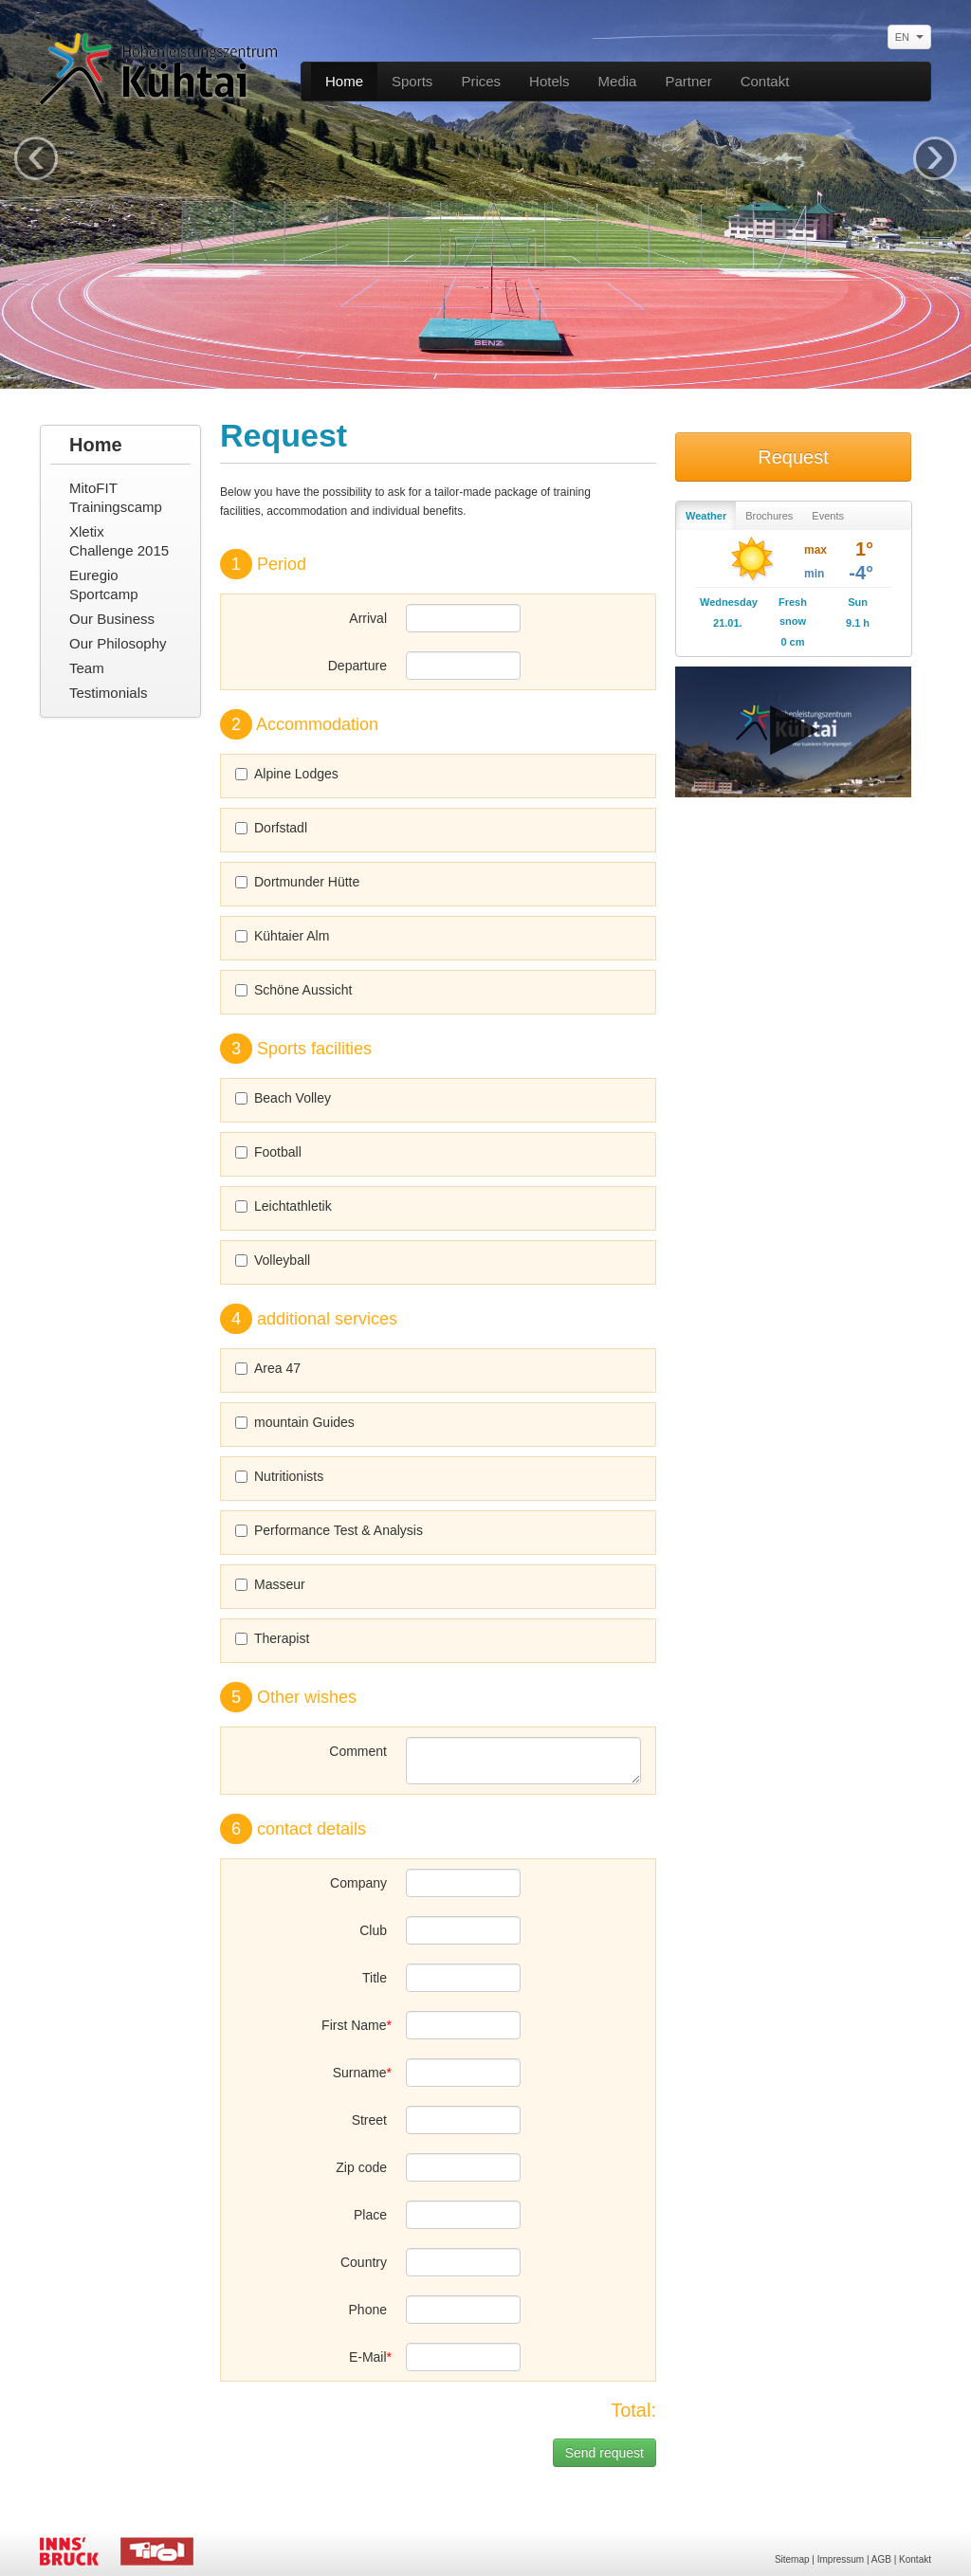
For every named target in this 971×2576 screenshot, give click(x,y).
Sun (858, 602)
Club (373, 1930)
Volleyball (272, 1260)
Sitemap (792, 2559)
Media (617, 81)
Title (374, 1977)
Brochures (769, 515)
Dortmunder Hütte (297, 881)
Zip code (361, 2167)
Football (268, 1152)
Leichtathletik (283, 1206)
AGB (881, 2559)
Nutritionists (279, 1476)
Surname (360, 2072)
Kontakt (915, 2559)
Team (86, 668)
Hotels (549, 81)
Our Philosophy (118, 643)
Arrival (368, 618)
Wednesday (728, 602)
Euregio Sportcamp (103, 584)
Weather (706, 515)
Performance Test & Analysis (329, 1530)
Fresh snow (793, 611)
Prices (481, 81)
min (814, 573)
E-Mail (368, 2357)
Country (363, 2262)
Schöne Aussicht (294, 989)
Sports (412, 81)
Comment (358, 1751)
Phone (368, 2309)
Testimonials (108, 693)
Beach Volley (283, 1097)
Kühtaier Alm (282, 935)
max (815, 550)
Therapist (272, 1638)
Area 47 (268, 1368)
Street (369, 2120)
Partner (688, 81)
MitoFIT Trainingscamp (115, 497)
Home (344, 81)
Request (793, 457)
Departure (357, 665)
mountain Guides (295, 1422)
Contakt (765, 81)
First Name (353, 2025)
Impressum (840, 2559)
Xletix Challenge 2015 (119, 540)
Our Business (112, 619)
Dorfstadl (271, 827)
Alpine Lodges (287, 773)
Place (370, 2214)
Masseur (270, 1584)
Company (358, 1883)
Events (828, 515)
